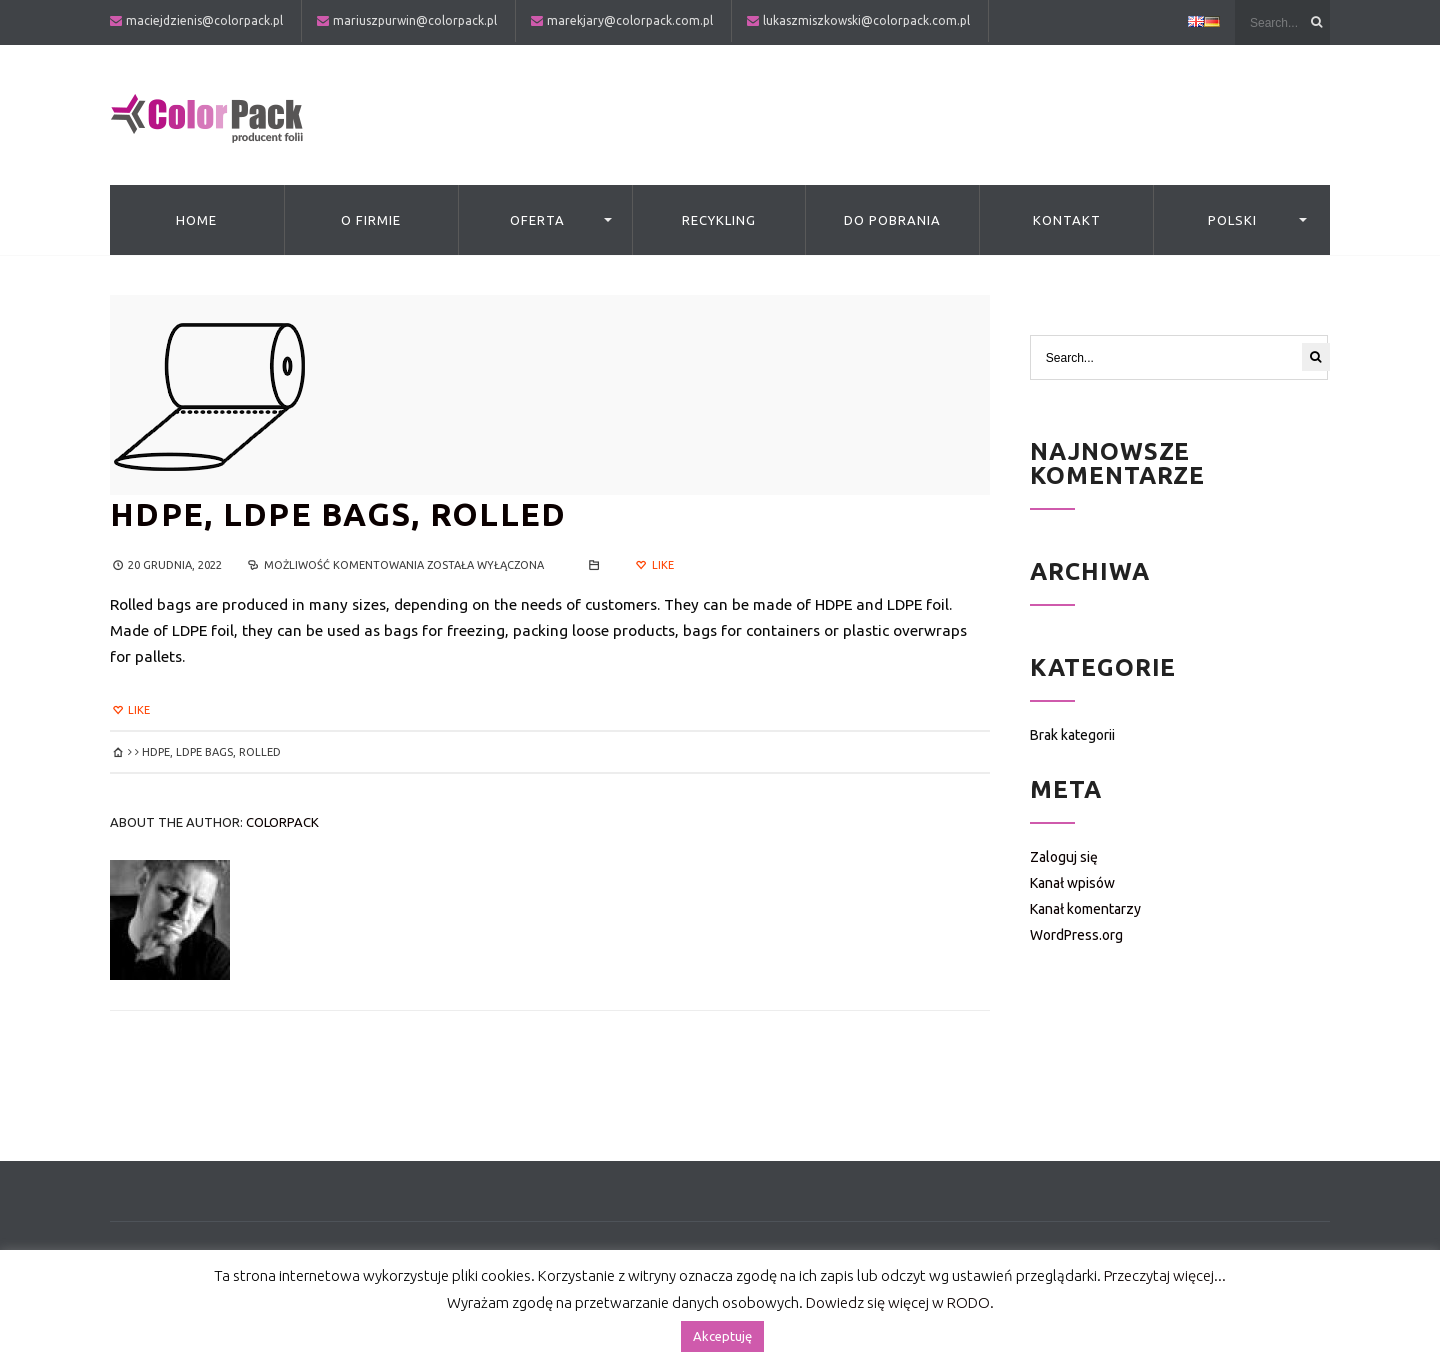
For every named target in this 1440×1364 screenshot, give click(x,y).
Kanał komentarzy (1085, 909)
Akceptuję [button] (722, 1336)
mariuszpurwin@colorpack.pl (415, 20)
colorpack (282, 822)
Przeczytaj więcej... (1165, 1275)
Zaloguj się (1064, 857)
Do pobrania (892, 220)
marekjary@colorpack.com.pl (630, 20)
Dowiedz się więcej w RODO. (900, 1302)
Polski (1232, 220)
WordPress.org (1076, 935)
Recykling (719, 220)
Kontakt (1067, 220)
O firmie (371, 220)
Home (196, 220)
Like (653, 565)
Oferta (537, 220)
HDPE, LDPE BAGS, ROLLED (338, 514)
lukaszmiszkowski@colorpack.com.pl (866, 20)
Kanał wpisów (1072, 883)
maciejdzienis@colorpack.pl (204, 20)
